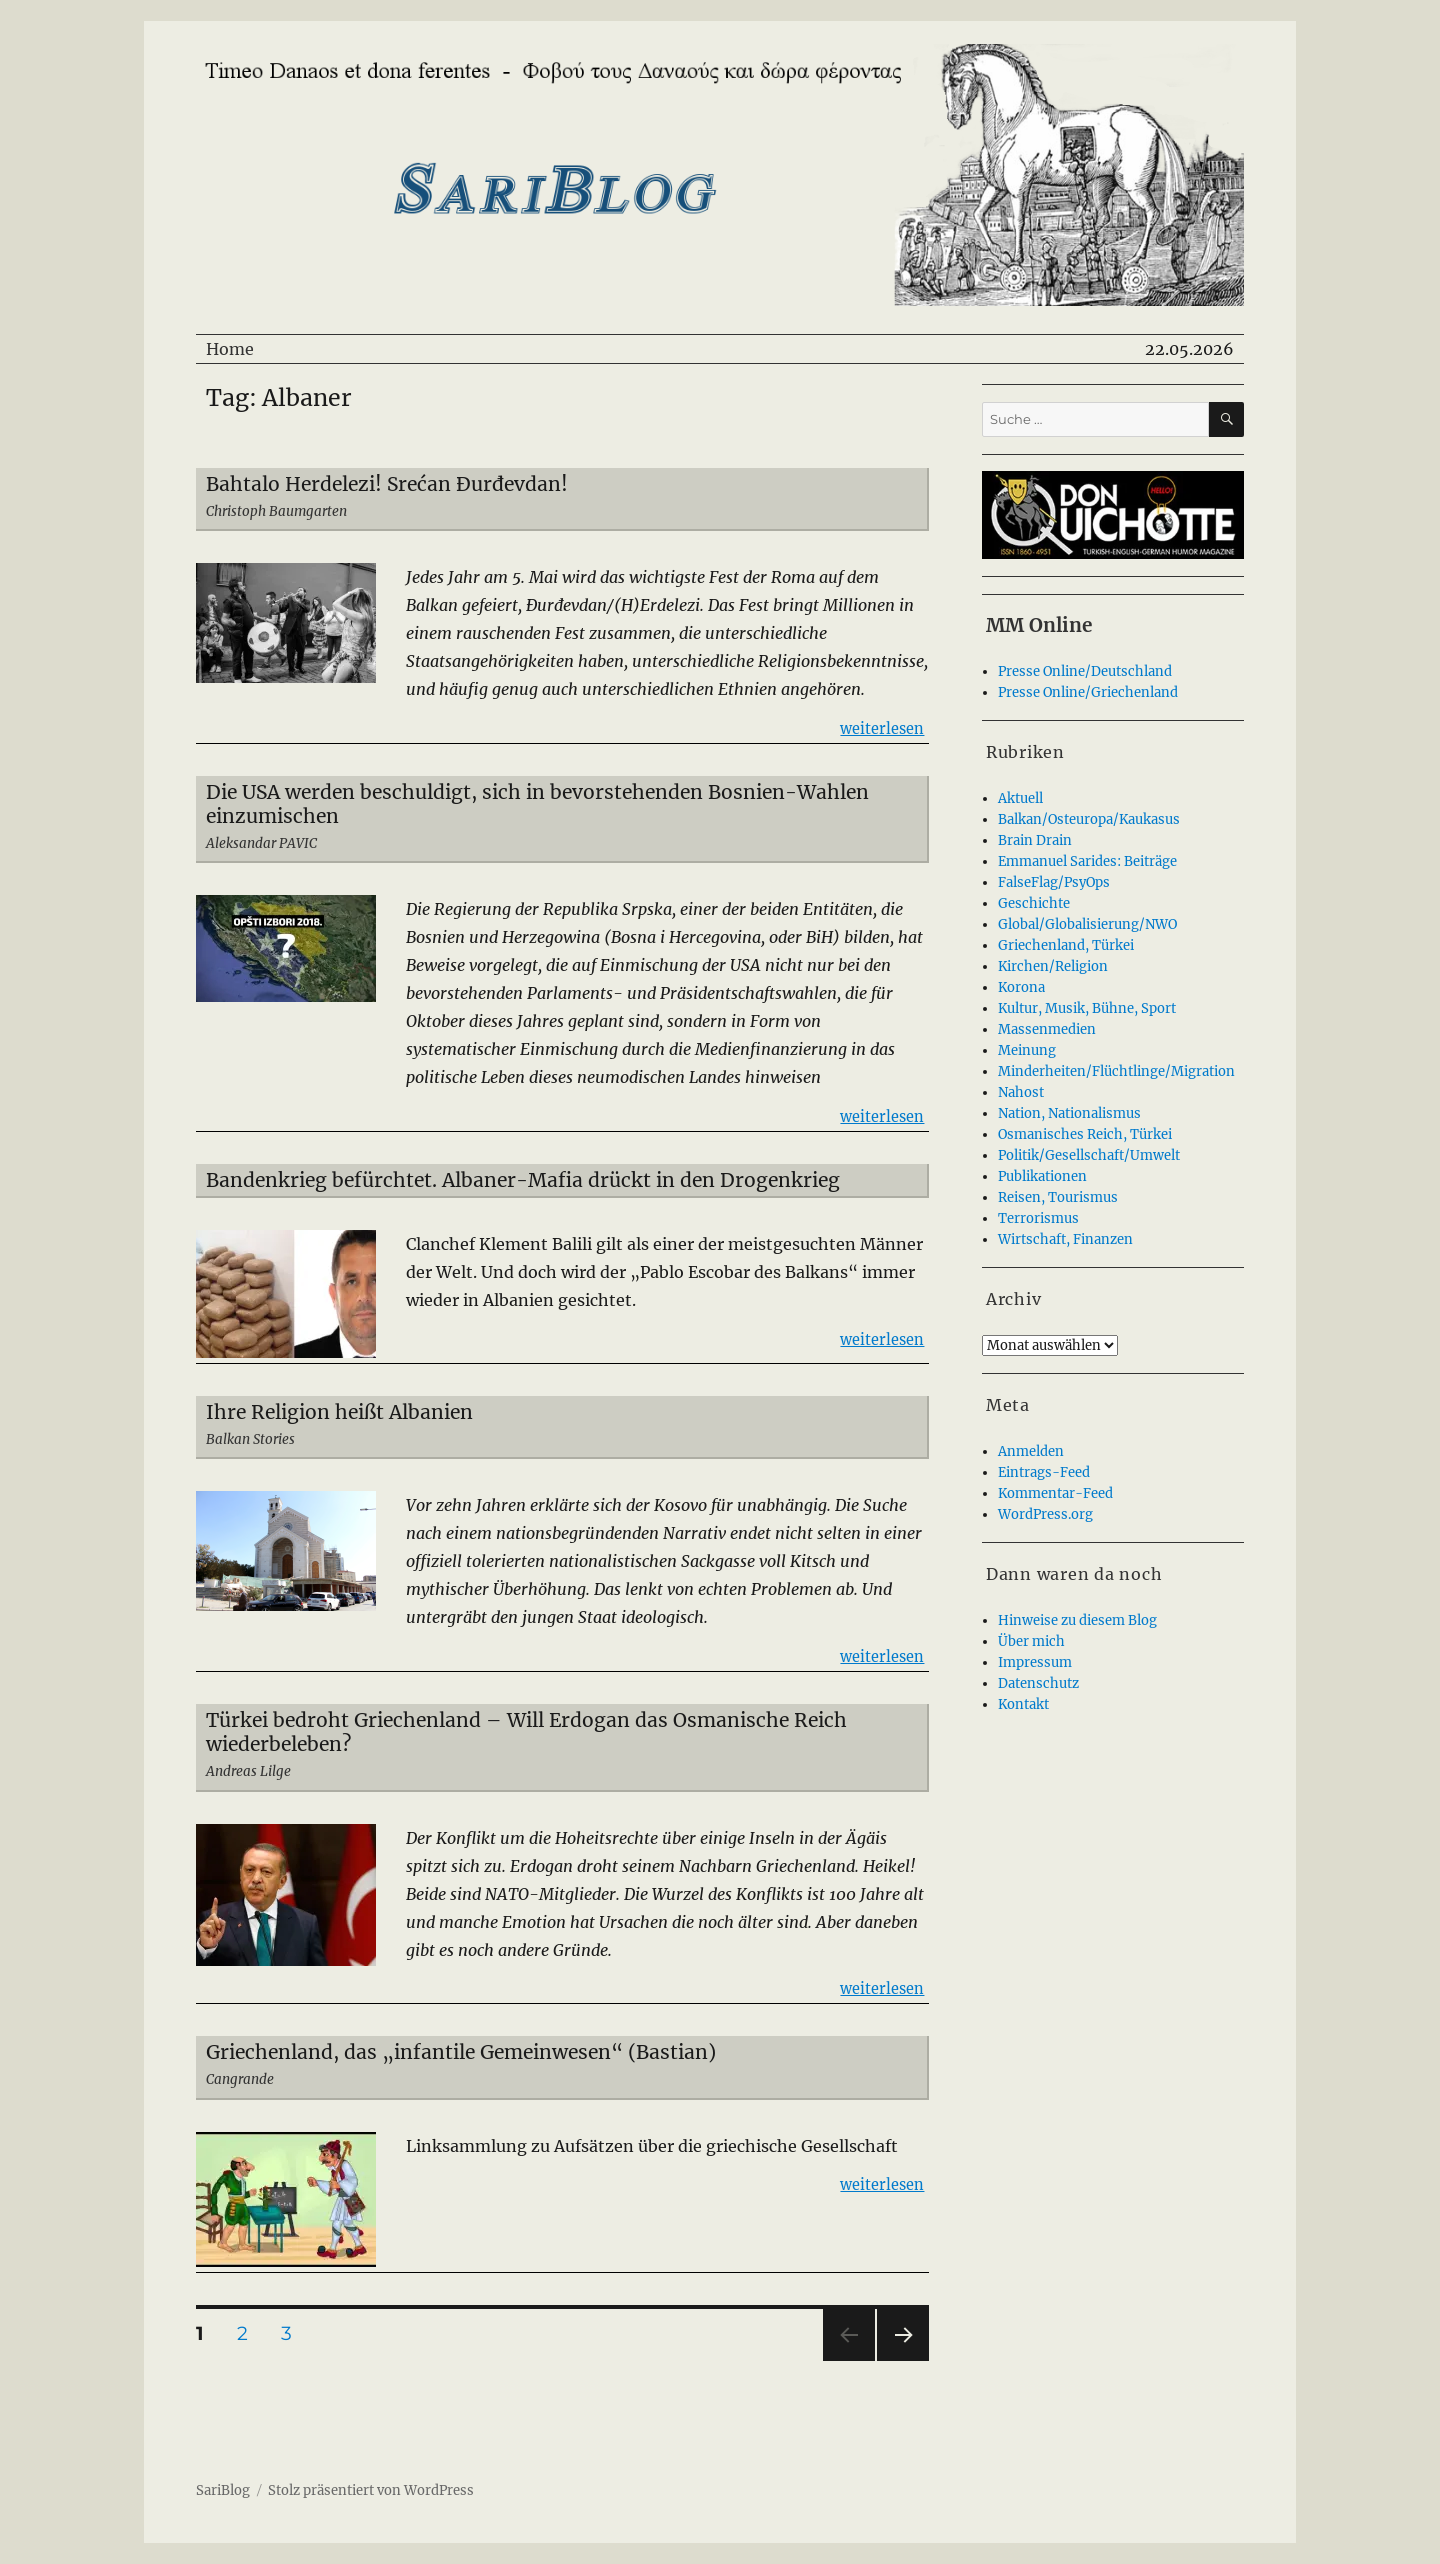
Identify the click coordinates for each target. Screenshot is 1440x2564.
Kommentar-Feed (1055, 1493)
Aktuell (1020, 798)
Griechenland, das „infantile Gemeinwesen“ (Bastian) (461, 2052)
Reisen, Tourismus (1058, 1197)
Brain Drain (1035, 840)
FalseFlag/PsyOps (1054, 882)
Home (230, 349)
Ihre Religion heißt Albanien (339, 1412)
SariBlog (223, 2490)
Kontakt (1023, 1704)
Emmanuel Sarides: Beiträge (1087, 861)
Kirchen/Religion (1053, 966)
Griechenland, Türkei (1066, 945)
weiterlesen (882, 727)
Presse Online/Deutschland (1085, 671)
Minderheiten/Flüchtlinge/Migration (1116, 1071)
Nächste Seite (903, 2360)
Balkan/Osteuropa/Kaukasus (1089, 819)
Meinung (1027, 1050)
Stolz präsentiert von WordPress (371, 2490)
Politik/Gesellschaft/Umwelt (1089, 1155)
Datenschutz (1038, 1683)
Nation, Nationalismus (1069, 1113)
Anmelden (1031, 1451)
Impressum (1035, 1662)
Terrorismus (1038, 1218)
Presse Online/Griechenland (1088, 692)
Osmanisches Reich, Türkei (1085, 1134)
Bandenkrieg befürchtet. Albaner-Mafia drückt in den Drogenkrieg (523, 1180)
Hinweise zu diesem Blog (1077, 1620)
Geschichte (1034, 903)
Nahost (1021, 1092)
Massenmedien (1047, 1029)
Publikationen (1042, 1176)
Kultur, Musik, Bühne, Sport (1087, 1008)
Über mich (1031, 1641)
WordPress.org (1045, 1514)
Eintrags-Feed (1044, 1472)
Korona (1021, 987)
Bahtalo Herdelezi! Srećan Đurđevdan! (387, 484)
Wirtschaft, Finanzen (1065, 1239)
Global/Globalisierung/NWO (1087, 924)
